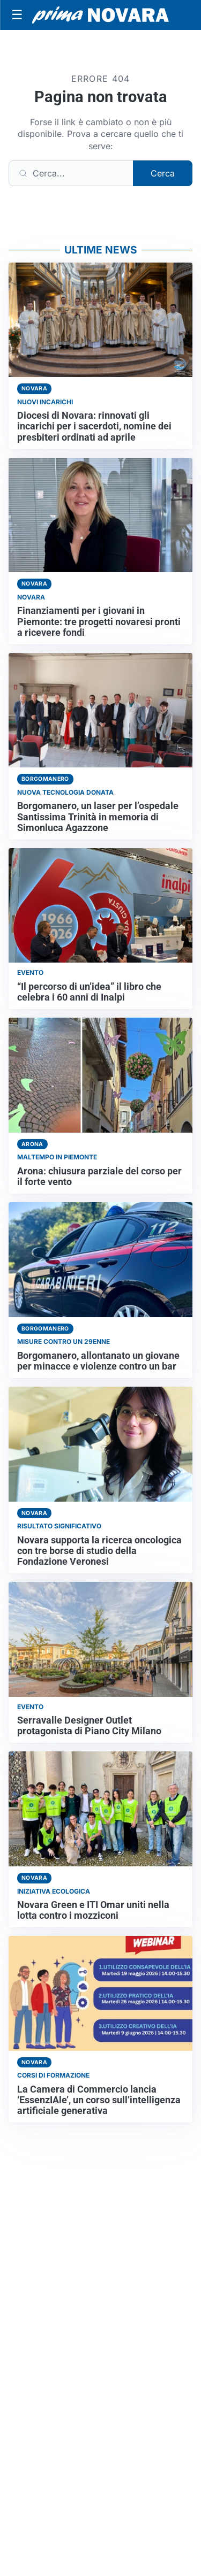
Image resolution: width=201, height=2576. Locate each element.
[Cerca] (71, 173)
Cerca (163, 173)
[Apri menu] (17, 15)
